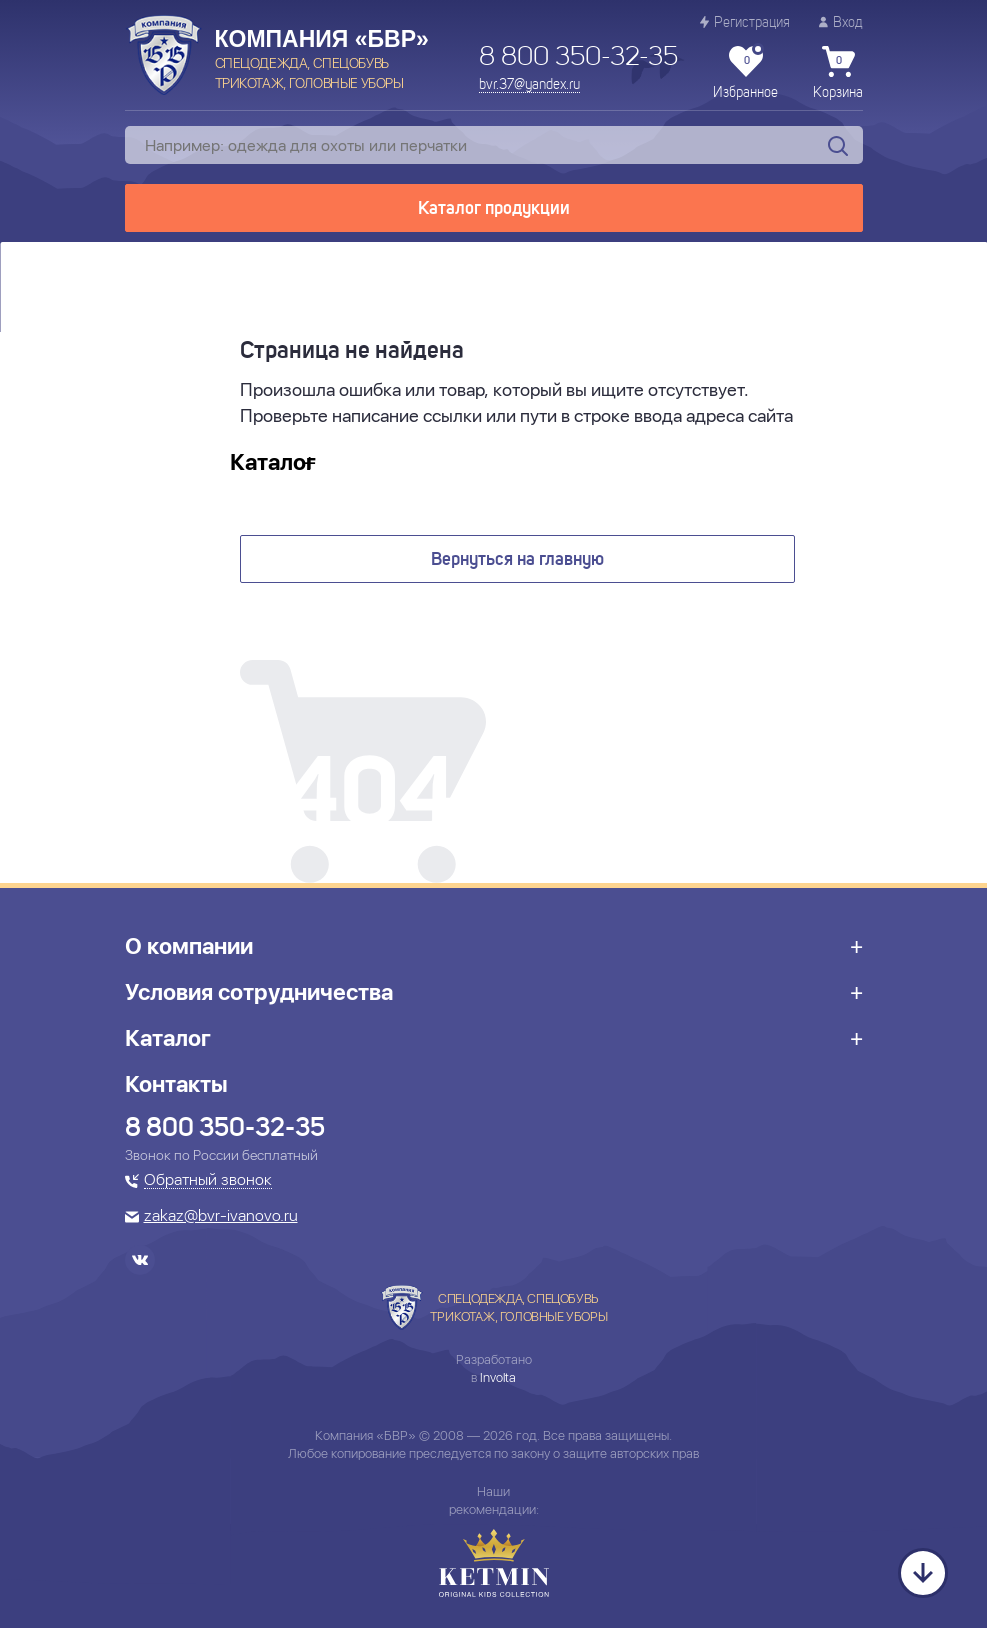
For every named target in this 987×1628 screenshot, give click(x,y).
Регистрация (745, 22)
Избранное (745, 73)
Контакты (176, 1084)
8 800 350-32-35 (578, 58)
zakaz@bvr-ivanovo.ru (221, 1217)
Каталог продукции (494, 209)
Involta (498, 1377)
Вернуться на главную (517, 560)
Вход (841, 22)
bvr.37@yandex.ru (529, 85)
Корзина (838, 73)
